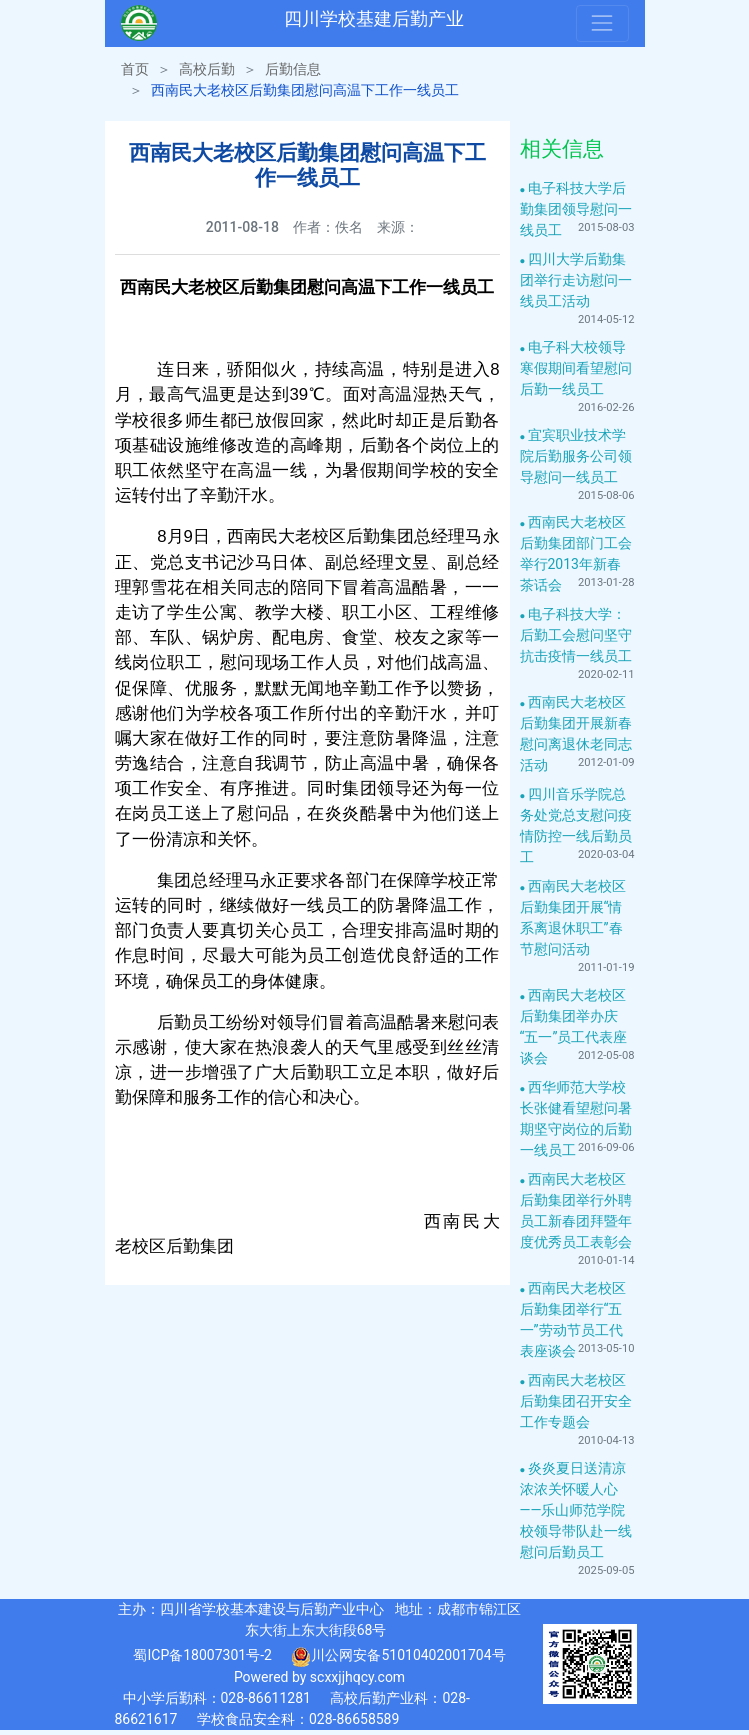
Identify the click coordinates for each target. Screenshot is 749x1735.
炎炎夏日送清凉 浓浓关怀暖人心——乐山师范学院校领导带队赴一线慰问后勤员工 (576, 1510)
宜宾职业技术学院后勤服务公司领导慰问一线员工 (576, 456)
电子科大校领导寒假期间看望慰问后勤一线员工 (576, 368)
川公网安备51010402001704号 (398, 1657)
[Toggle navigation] (602, 23)
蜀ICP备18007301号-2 (202, 1655)
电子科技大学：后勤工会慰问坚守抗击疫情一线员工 (576, 635)
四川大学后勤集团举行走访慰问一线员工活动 (576, 280)
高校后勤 (207, 69)
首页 (135, 69)
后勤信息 (293, 69)
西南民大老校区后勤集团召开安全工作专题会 (576, 1401)
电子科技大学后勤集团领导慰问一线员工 (576, 209)
